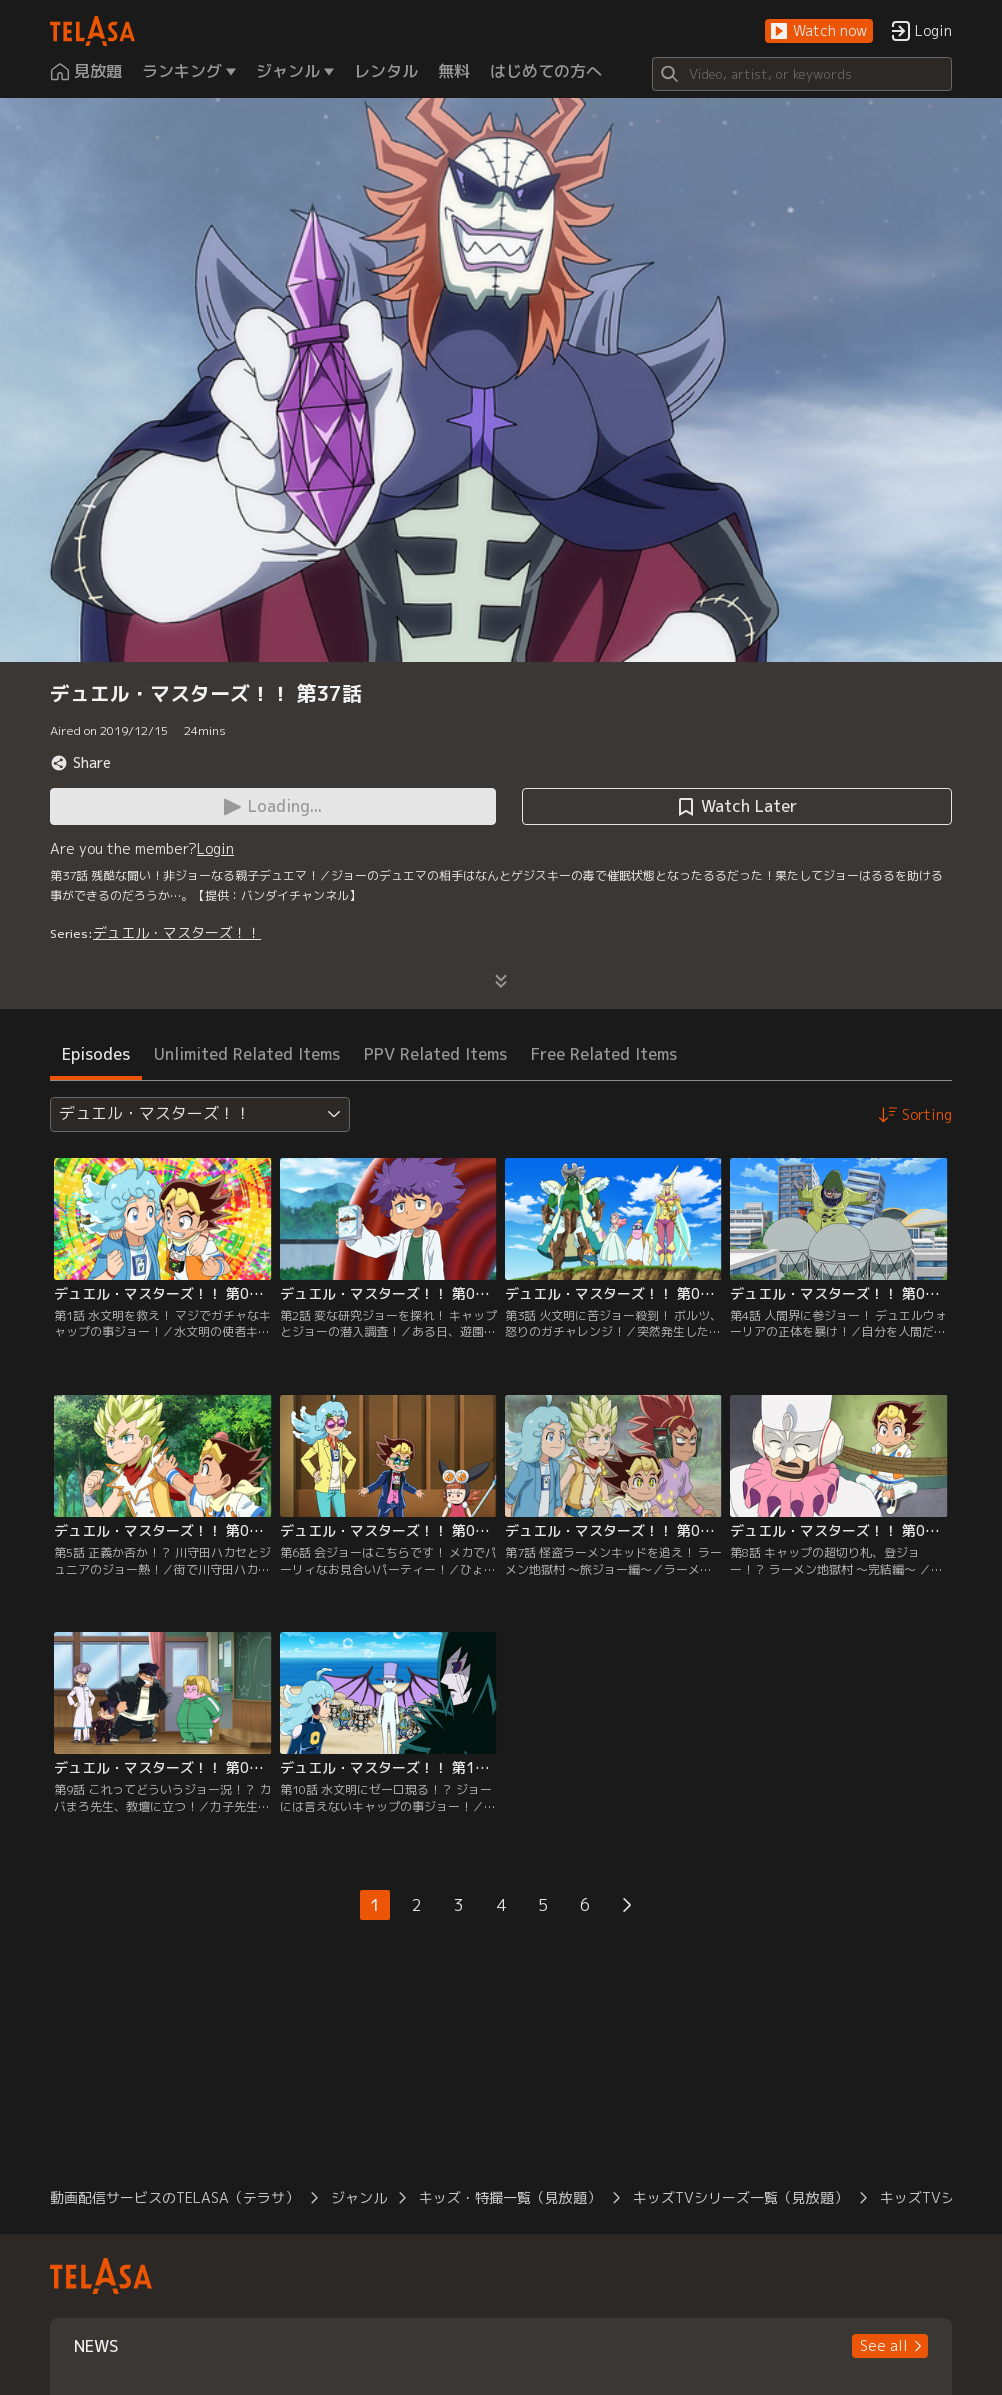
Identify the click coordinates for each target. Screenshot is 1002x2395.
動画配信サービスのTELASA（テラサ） (174, 2197)
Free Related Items (604, 1054)
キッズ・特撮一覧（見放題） (510, 2197)
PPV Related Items (435, 1054)
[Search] (802, 74)
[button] (819, 31)
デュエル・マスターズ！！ (177, 932)
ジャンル (359, 2197)
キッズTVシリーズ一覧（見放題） (740, 2197)
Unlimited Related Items (247, 1054)
